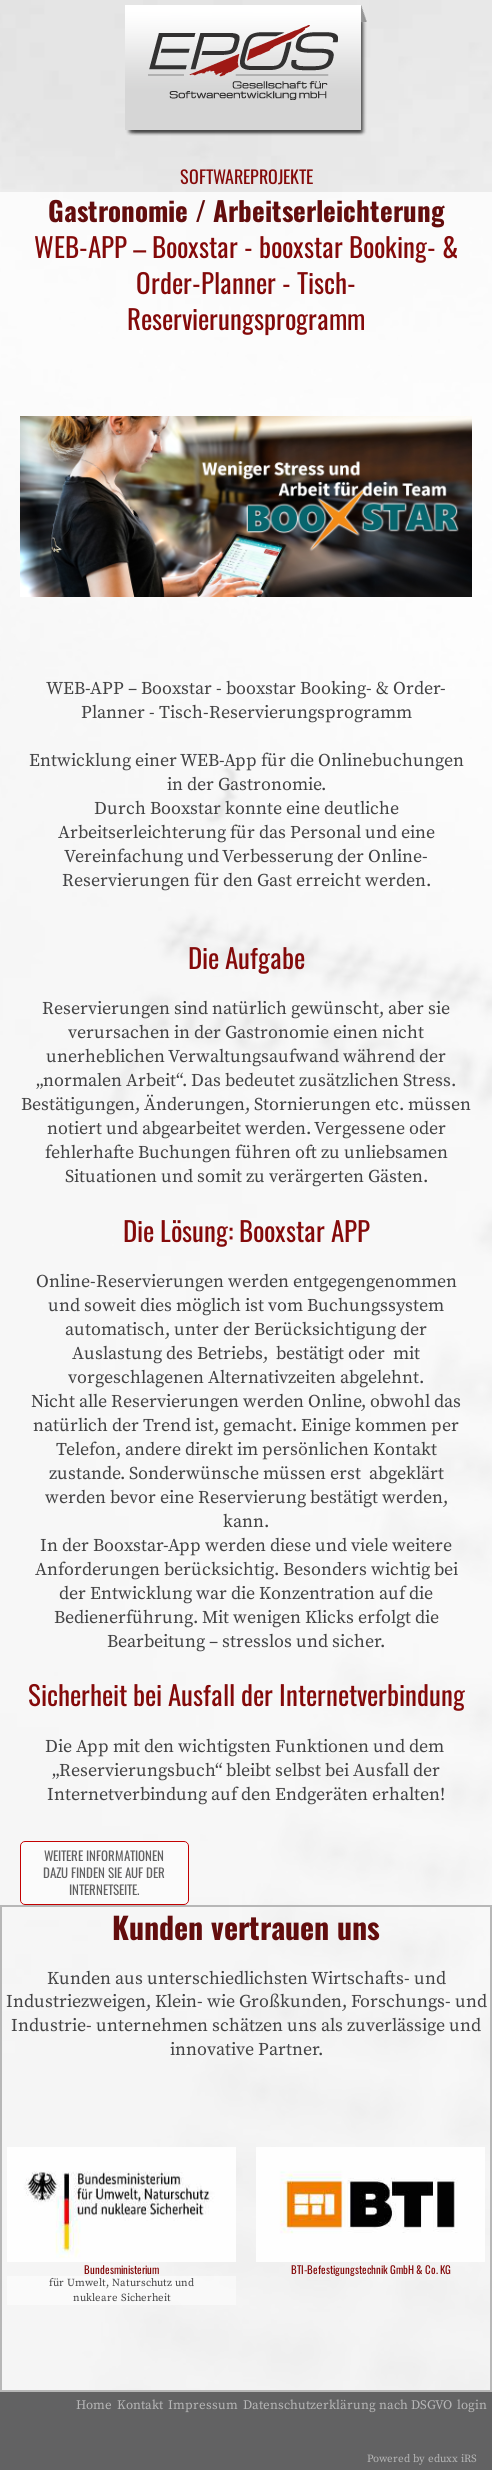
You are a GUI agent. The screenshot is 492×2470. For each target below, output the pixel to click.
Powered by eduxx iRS (422, 2459)
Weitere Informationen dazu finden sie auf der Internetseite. (104, 1872)
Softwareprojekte (245, 176)
